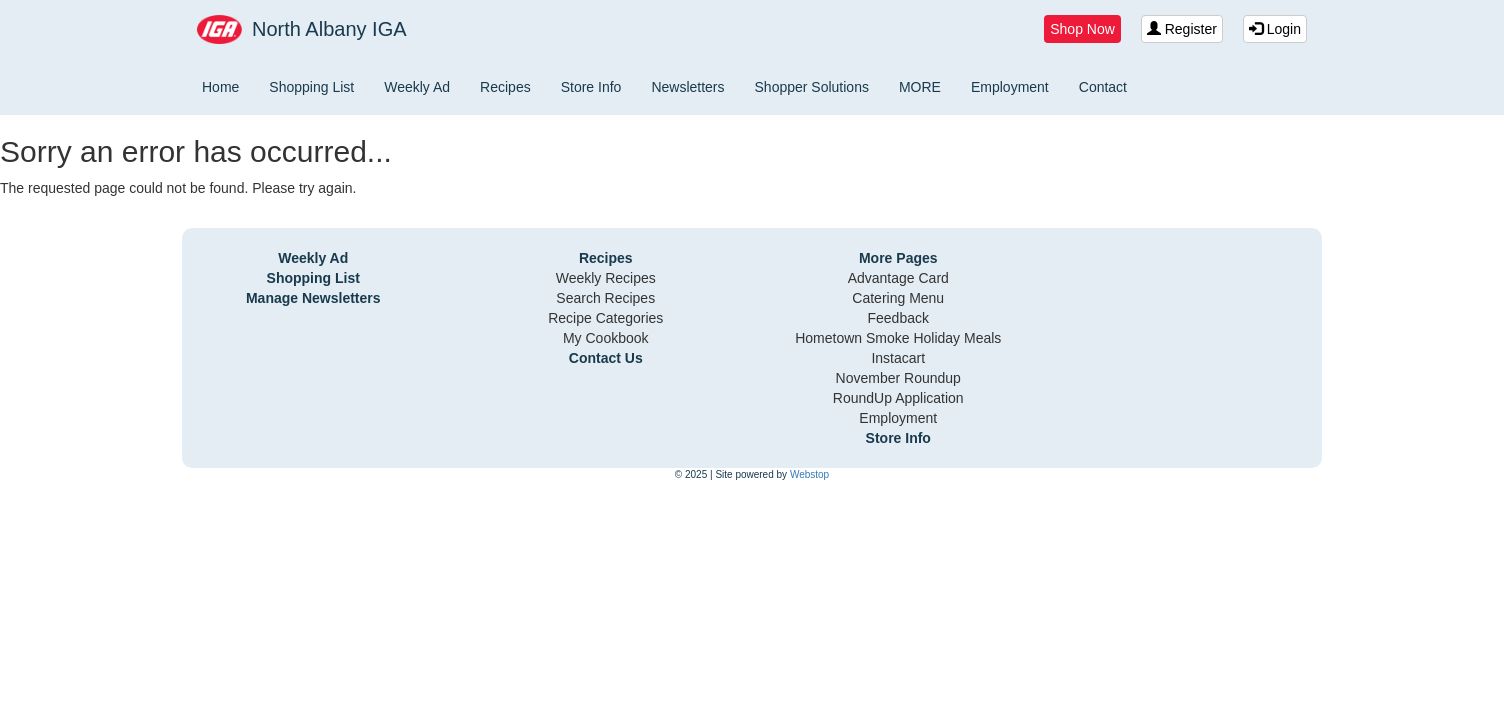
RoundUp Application (898, 398)
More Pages (898, 258)
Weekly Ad (417, 87)
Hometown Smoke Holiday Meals (898, 338)
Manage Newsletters (313, 298)
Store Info (591, 87)
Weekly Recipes (606, 278)
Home (220, 87)
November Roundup (898, 378)
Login (1275, 29)
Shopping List (311, 87)
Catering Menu (898, 298)
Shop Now (1082, 29)
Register (1182, 29)
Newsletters (687, 87)
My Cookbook (606, 338)
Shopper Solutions (812, 87)
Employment (1010, 87)
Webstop (809, 474)
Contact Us (606, 358)
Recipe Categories (605, 318)
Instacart (898, 358)
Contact (1103, 87)
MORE (920, 87)
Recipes (505, 87)
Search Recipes (605, 298)
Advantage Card (898, 278)
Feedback (898, 318)
